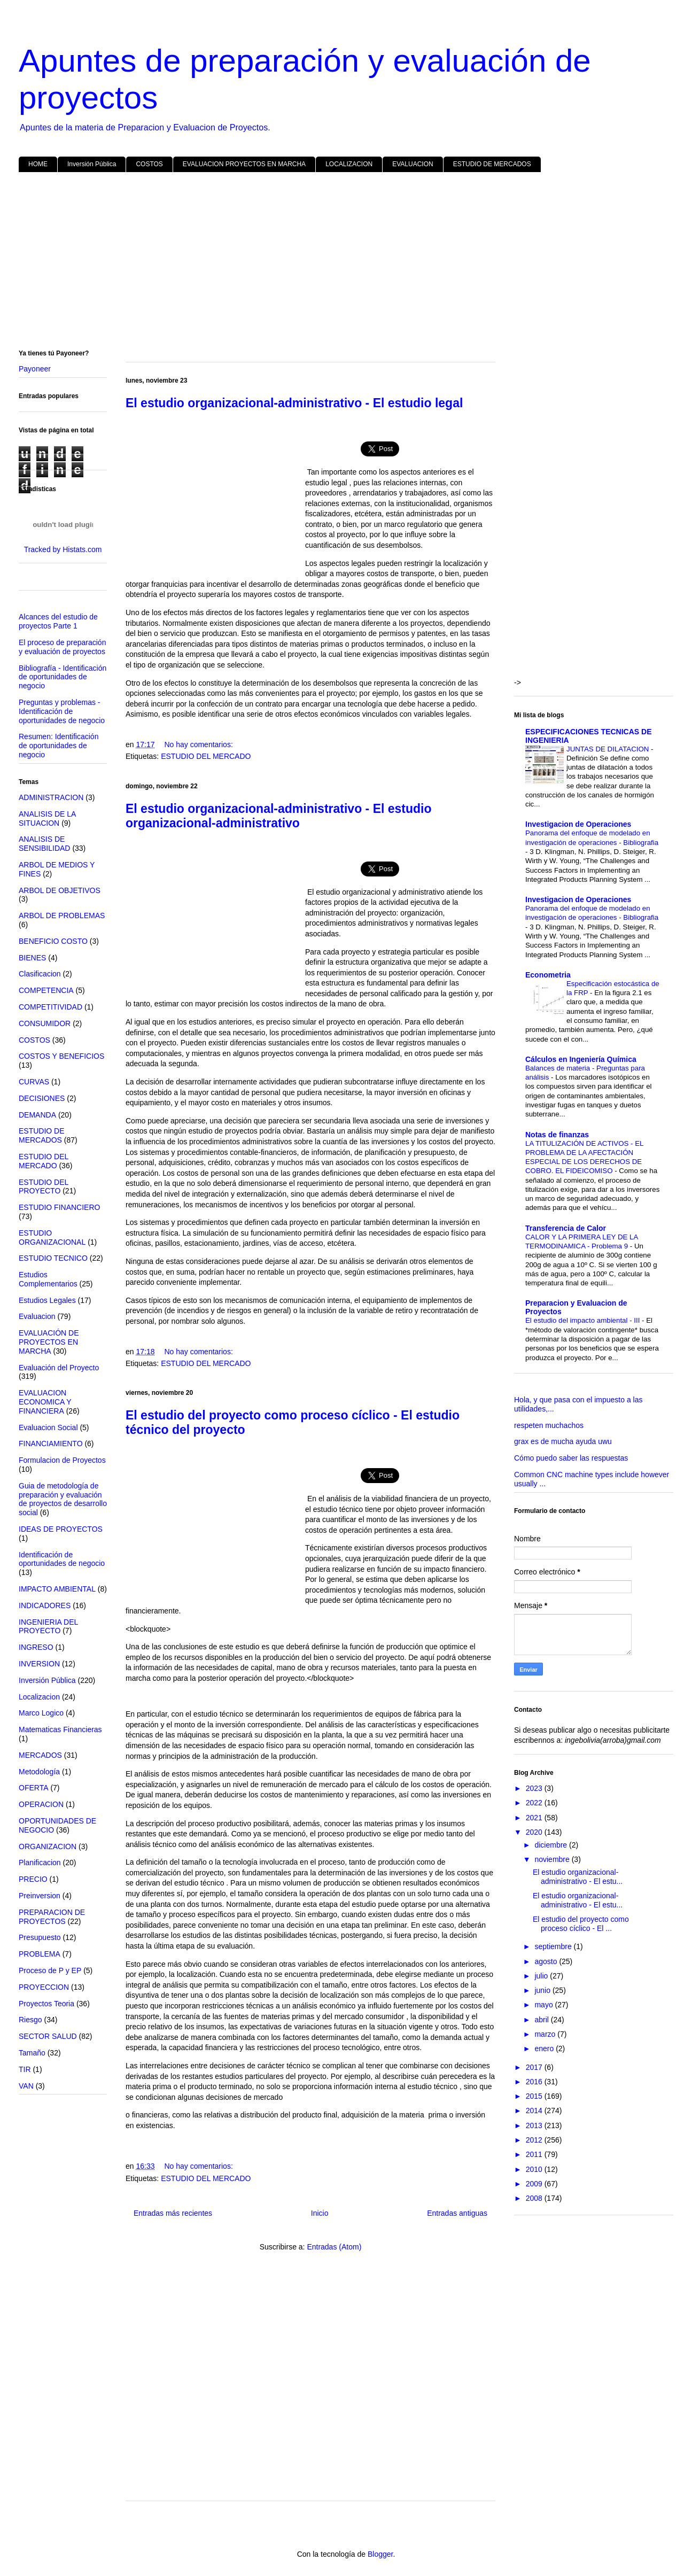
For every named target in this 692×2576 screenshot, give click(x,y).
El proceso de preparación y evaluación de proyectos (62, 647)
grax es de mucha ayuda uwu (563, 1441)
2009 (535, 2183)
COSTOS (149, 164)
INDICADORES (45, 1605)
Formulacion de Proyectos (62, 1460)
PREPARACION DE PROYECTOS (52, 1917)
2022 (535, 1802)
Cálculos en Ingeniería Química (580, 1059)
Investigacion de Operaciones (578, 824)
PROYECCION (44, 1987)
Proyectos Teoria (46, 2003)
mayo (544, 2004)
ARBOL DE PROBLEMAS (62, 915)
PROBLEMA (39, 1954)
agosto (546, 1961)
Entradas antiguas (457, 2213)
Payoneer (35, 368)
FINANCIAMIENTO (51, 1443)
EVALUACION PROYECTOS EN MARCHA (244, 164)
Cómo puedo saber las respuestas (571, 1458)
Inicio (320, 2213)
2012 (535, 2140)
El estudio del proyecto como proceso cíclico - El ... (581, 1924)
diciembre (551, 1845)
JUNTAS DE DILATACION (608, 749)
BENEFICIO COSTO (53, 941)
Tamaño (32, 2053)
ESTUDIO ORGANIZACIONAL (52, 1237)
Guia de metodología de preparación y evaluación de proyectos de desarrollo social (63, 1499)
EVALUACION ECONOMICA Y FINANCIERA (45, 1401)
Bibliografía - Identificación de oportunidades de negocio (62, 677)
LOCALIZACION (348, 164)
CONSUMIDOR (45, 1023)
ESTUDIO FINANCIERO (59, 1207)
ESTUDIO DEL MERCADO (206, 756)
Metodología (39, 1771)
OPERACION (41, 1804)
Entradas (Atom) (334, 2247)
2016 (535, 2081)
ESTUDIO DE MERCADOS (492, 164)
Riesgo (30, 2019)
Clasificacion (40, 973)
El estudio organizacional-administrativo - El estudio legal (294, 403)
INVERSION (39, 1663)
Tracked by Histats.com (63, 549)
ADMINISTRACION (51, 797)
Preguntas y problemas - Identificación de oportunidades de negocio (62, 711)
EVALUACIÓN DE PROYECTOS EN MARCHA (49, 1342)
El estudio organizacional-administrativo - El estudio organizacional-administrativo (279, 816)
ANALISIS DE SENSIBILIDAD (44, 843)
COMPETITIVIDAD (50, 1007)
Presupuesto (40, 1937)
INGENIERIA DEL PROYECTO (48, 1626)
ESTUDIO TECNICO (53, 1258)
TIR (25, 2069)
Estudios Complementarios (48, 1279)
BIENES (32, 957)
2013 (535, 2125)
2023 (535, 1788)
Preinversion (39, 1895)
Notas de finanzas (557, 1134)
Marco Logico (41, 1713)
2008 (535, 2198)
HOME (38, 164)
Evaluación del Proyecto (59, 1367)
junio (543, 1990)
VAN (26, 2086)
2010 (535, 2169)
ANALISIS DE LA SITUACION (47, 818)
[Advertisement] (339, 263)
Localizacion (39, 1697)
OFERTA (34, 1787)
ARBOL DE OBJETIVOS (59, 890)
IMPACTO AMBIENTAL (57, 1589)
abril (542, 2019)
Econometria (548, 975)
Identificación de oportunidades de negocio (62, 1559)
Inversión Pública (91, 164)
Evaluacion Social (48, 1427)
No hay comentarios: (198, 744)
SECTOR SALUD (48, 2036)
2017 (535, 2067)
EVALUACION (412, 164)
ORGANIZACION (47, 1846)
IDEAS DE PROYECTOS (61, 1529)
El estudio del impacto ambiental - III (583, 1320)
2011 (535, 2154)
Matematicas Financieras (60, 1729)
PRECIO (33, 1879)
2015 (535, 2096)
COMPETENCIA (46, 990)
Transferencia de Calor (565, 1228)
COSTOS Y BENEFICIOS (61, 1056)
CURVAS (34, 1081)
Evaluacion (37, 1316)
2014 (535, 2110)
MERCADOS (40, 1755)
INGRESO (36, 1647)
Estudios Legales (47, 1300)
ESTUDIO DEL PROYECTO (43, 1187)
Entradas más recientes (173, 2213)
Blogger (380, 2554)
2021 (535, 1817)
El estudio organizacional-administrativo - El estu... (578, 1877)
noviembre (552, 1859)
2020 (535, 1832)
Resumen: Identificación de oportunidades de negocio (58, 745)
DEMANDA (37, 1115)
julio (542, 1976)
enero (545, 2048)
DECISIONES (42, 1098)
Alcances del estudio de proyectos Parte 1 (58, 621)
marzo (545, 2034)
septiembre (553, 1946)
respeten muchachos (549, 1425)
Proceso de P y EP (50, 1970)
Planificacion (40, 1862)
